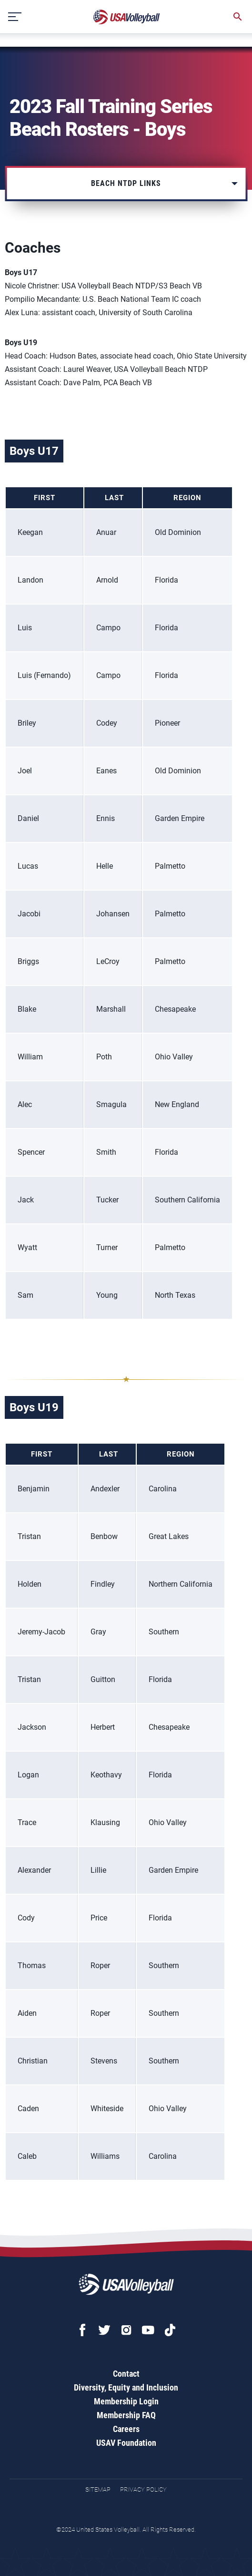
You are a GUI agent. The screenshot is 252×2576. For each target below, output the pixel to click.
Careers (126, 2429)
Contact (126, 2374)
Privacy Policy (143, 2489)
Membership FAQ (126, 2415)
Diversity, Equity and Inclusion (126, 2387)
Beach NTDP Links (126, 183)
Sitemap (98, 2489)
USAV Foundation (126, 2443)
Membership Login (126, 2401)
